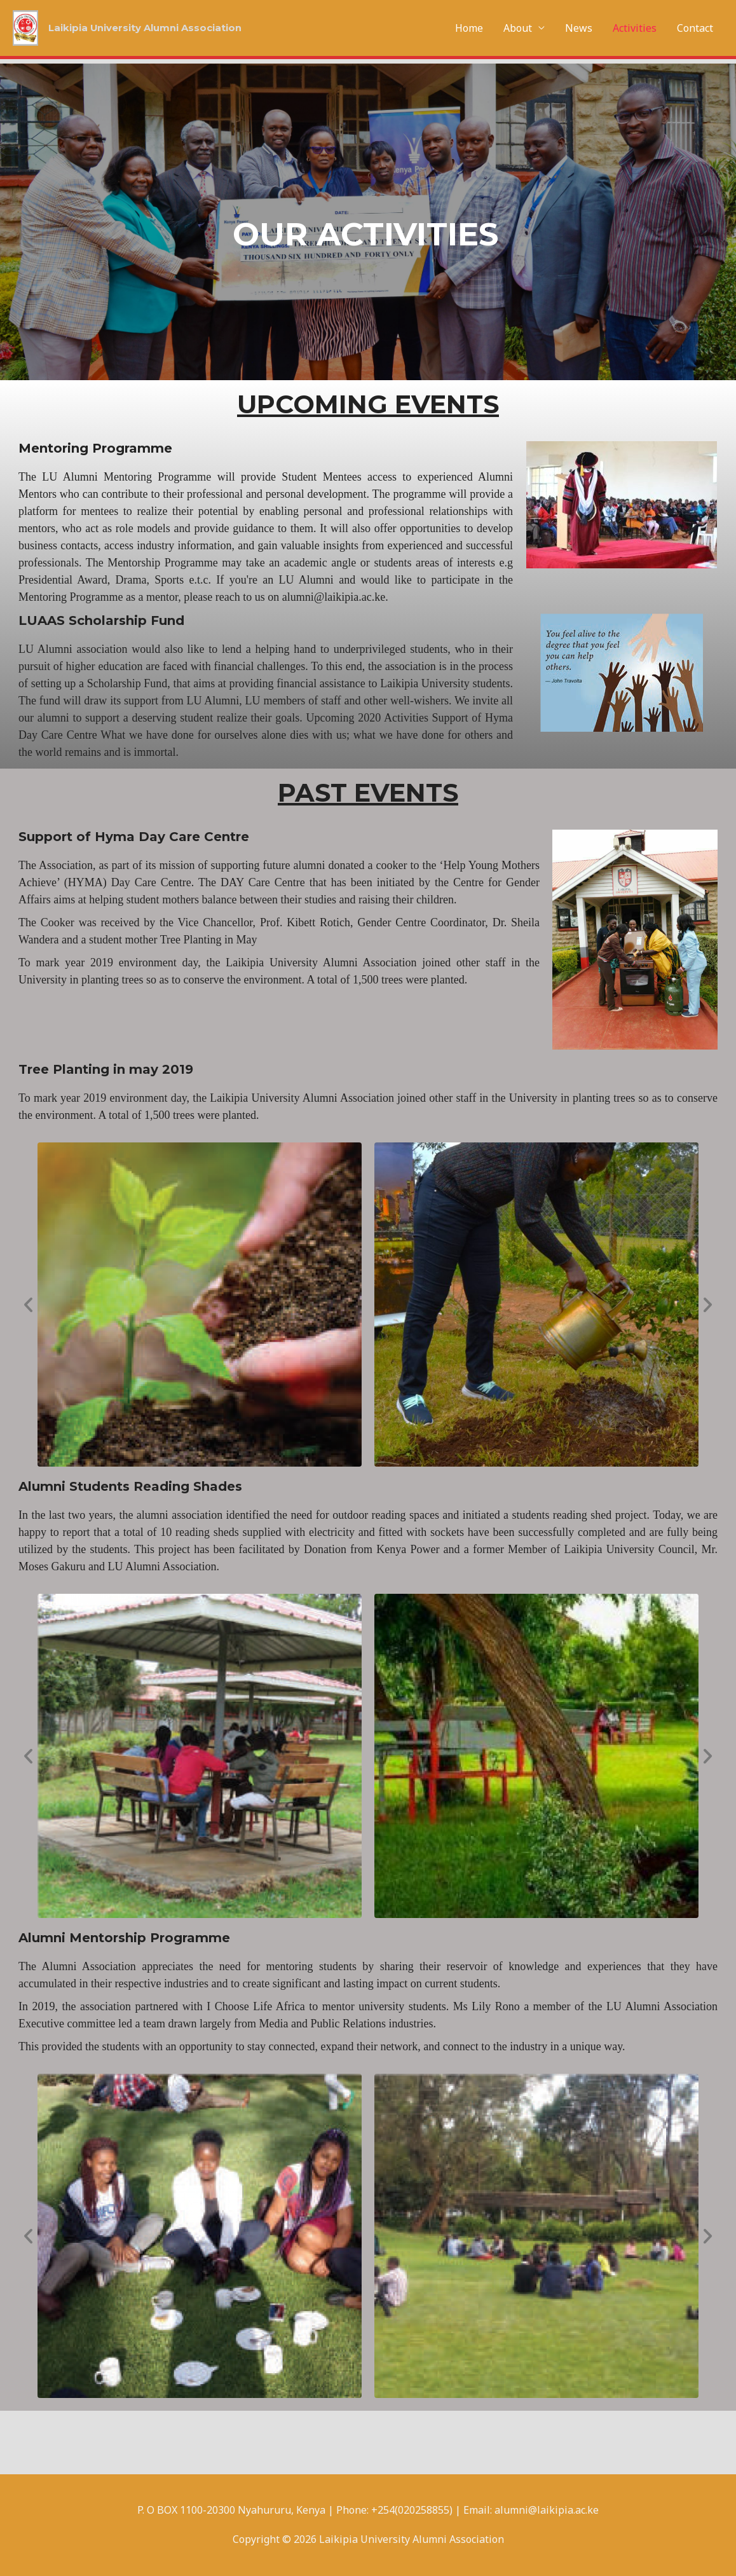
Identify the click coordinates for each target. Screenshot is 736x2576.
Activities (635, 28)
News (578, 28)
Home (469, 28)
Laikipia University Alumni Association (152, 28)
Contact (695, 28)
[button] (28, 1304)
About (517, 28)
